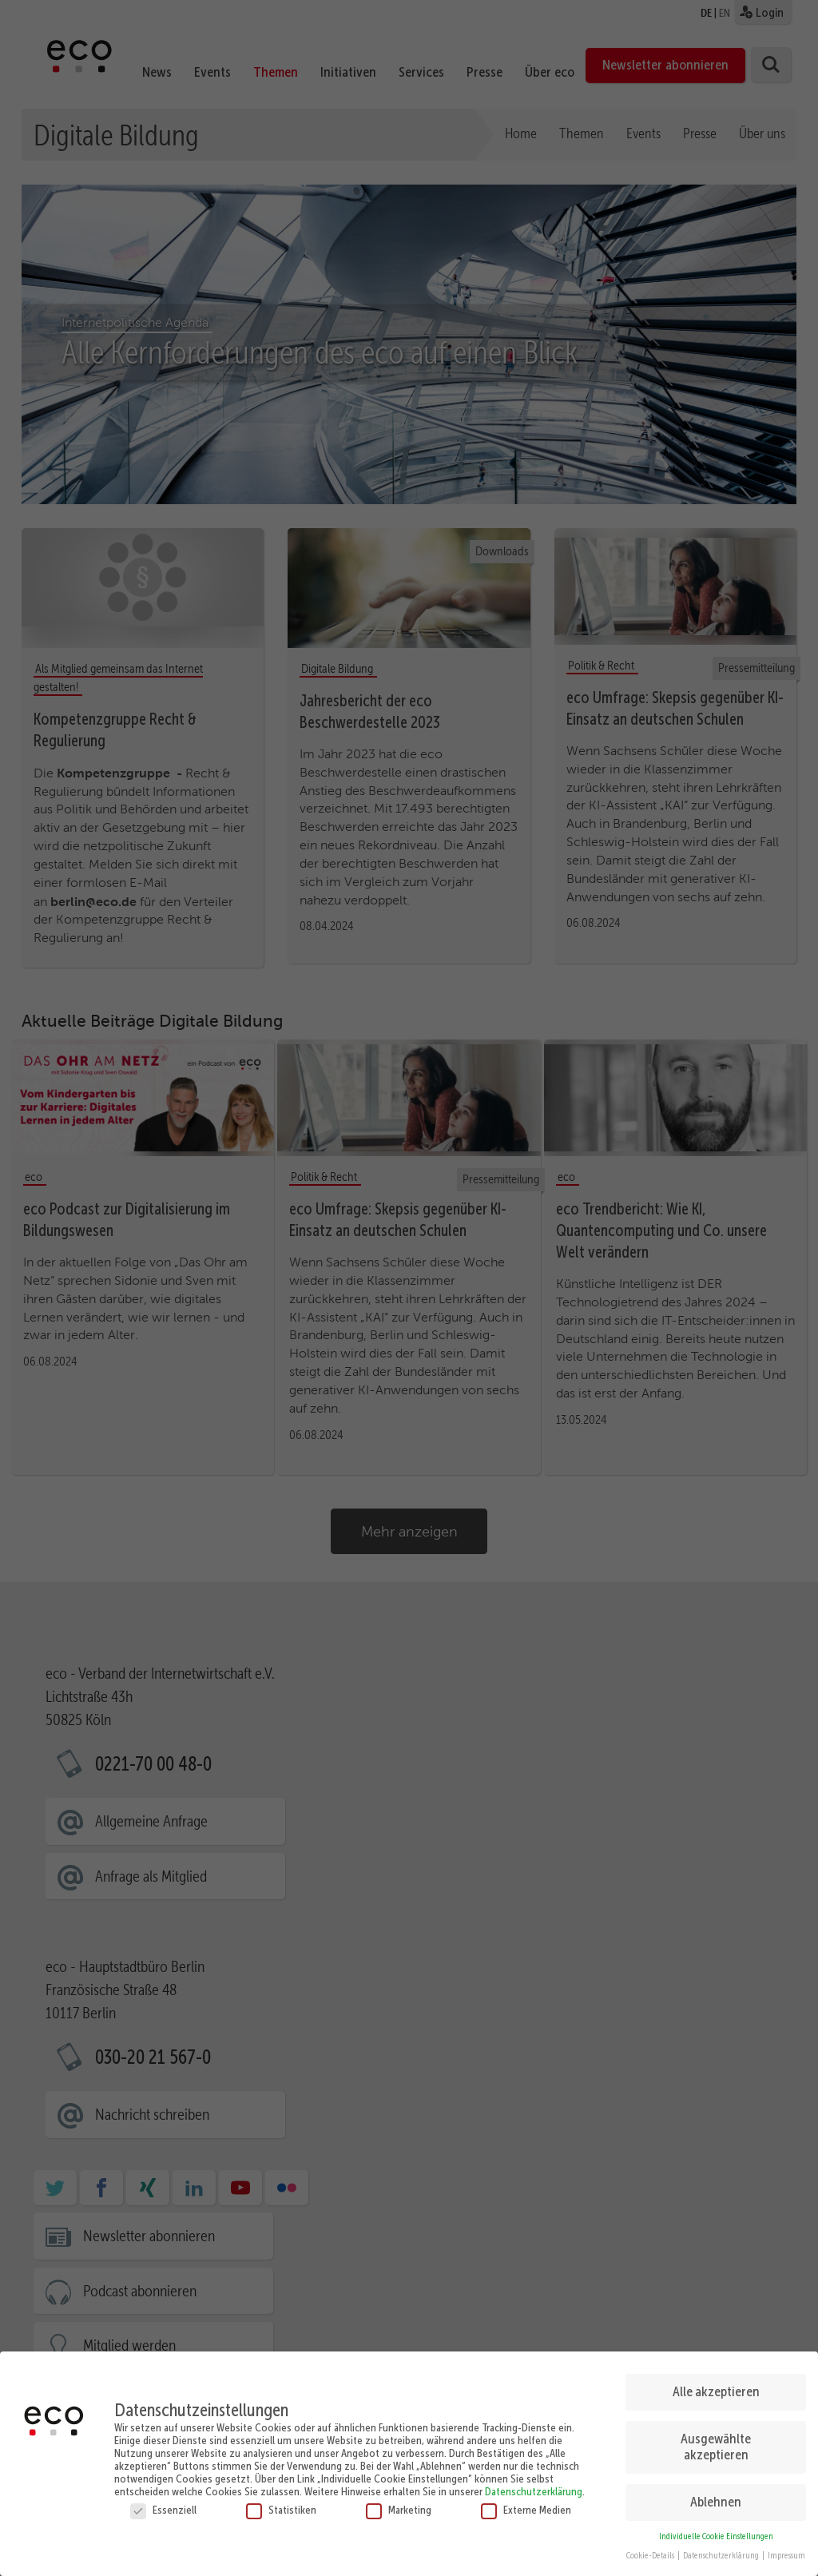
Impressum (786, 2555)
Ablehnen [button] (715, 2502)
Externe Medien (526, 2509)
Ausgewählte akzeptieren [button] (716, 2447)
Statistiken (281, 2509)
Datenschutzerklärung (533, 2491)
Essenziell (163, 2509)
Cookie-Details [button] (651, 2555)
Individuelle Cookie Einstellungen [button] (716, 2536)
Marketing (398, 2509)
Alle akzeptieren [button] (716, 2391)
